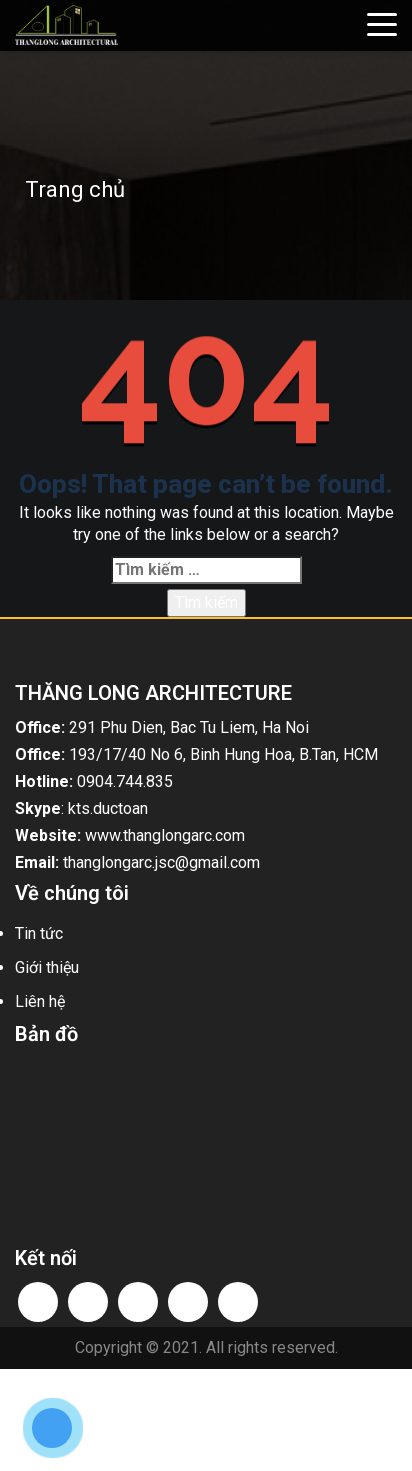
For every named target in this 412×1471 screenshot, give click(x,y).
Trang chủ (75, 189)
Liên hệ (40, 1001)
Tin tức (39, 933)
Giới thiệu (47, 967)
